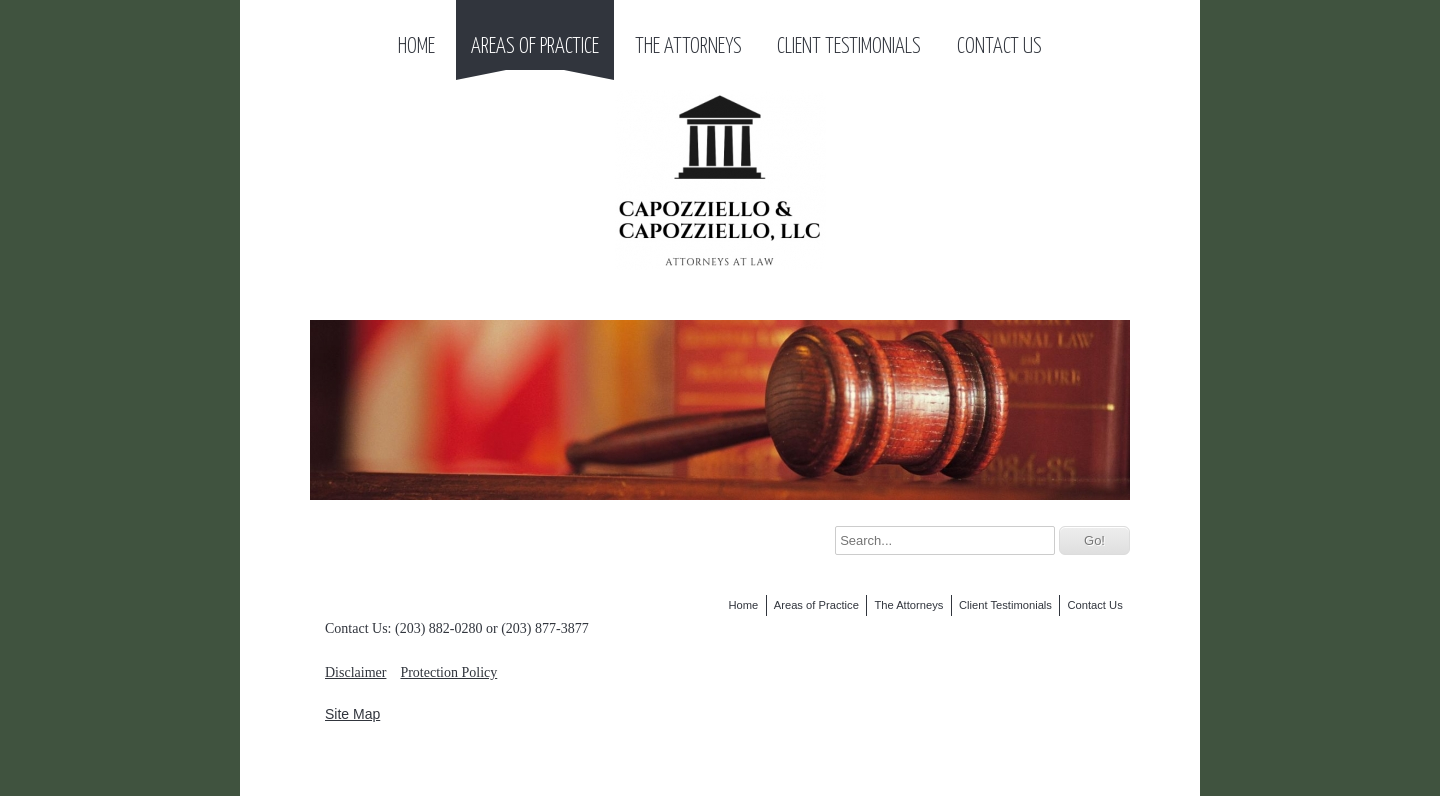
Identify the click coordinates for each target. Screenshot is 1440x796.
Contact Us (999, 47)
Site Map (352, 714)
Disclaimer (355, 672)
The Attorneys (688, 47)
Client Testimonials (849, 47)
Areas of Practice (535, 47)
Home (416, 47)
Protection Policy (448, 672)
